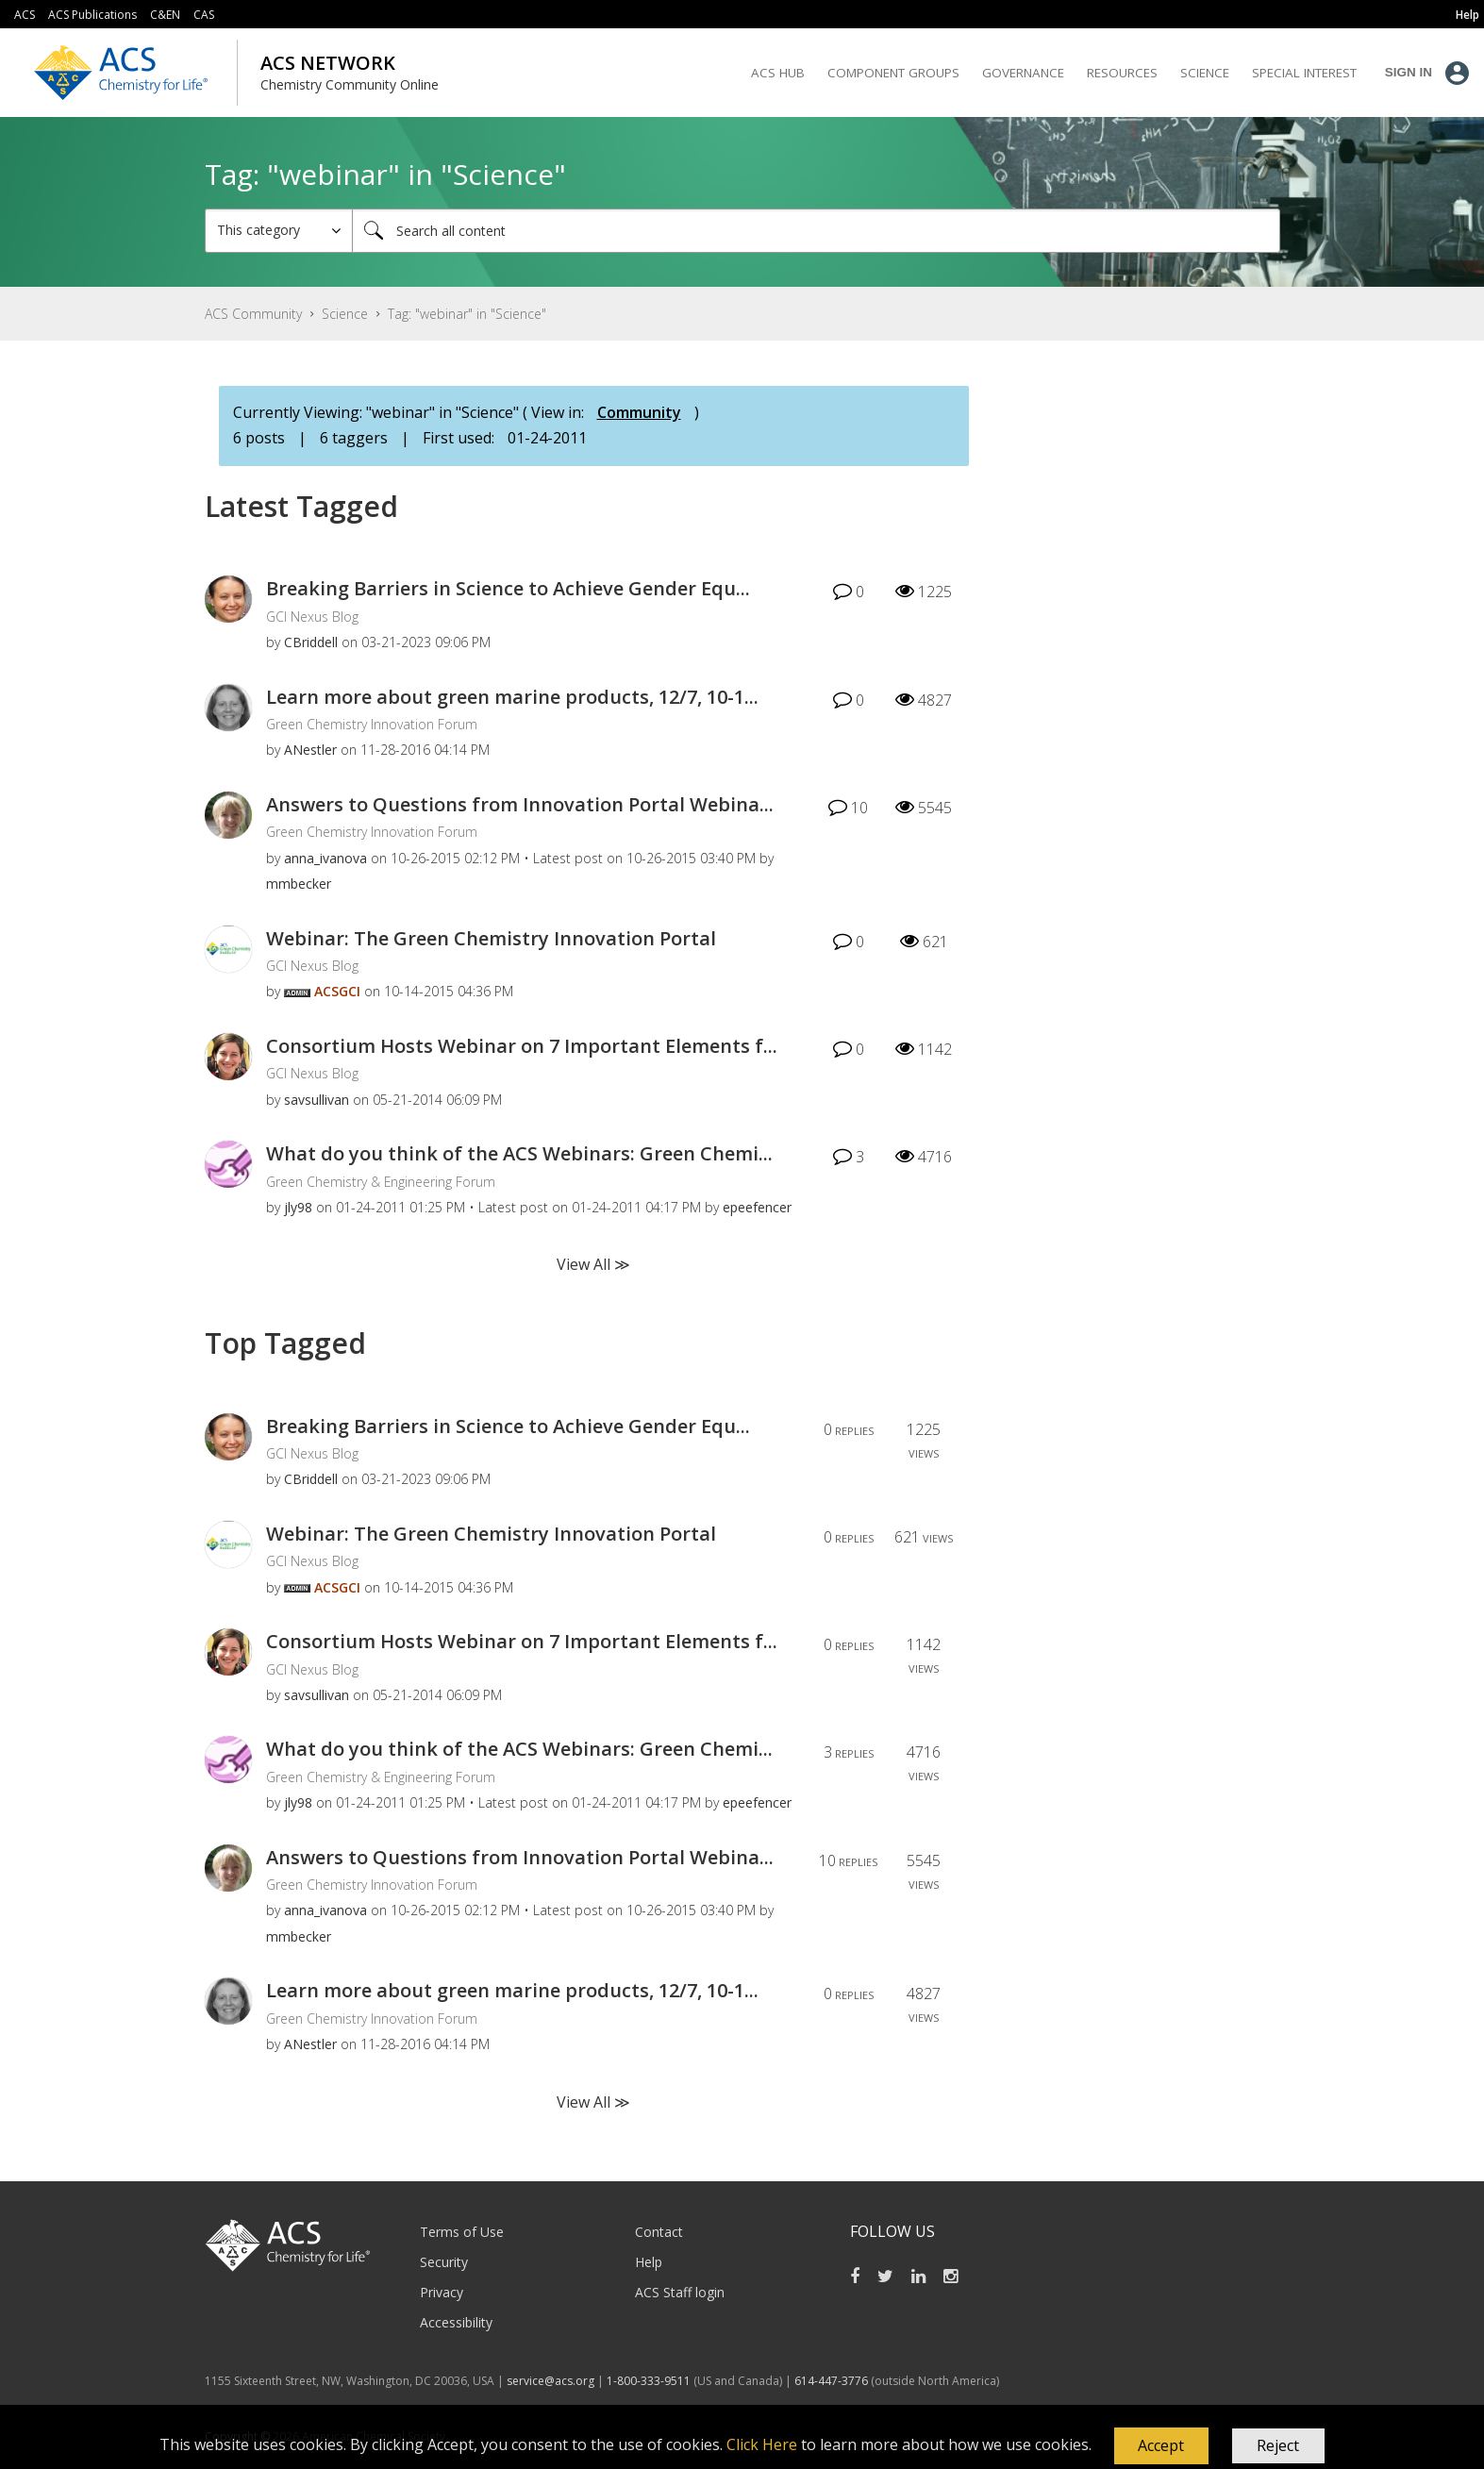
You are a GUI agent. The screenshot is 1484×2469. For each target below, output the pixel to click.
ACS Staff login (680, 2292)
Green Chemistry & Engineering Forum (380, 1182)
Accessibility (456, 2322)
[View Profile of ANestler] (310, 750)
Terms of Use (462, 2232)
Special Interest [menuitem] (1304, 72)
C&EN (165, 15)
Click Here (761, 2444)
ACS (24, 15)
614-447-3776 (832, 2381)
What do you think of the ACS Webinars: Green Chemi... (519, 1153)
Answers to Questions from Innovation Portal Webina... (520, 804)
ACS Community (253, 314)
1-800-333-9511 (649, 2381)
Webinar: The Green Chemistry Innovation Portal (491, 938)
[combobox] (816, 231)
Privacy (441, 2292)
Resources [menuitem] (1122, 72)
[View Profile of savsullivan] (316, 1100)
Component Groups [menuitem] (893, 72)
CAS (203, 15)
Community (639, 412)
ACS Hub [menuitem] (778, 72)
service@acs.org (550, 2381)
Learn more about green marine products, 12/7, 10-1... (512, 696)
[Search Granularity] (279, 230)
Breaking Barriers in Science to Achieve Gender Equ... (508, 588)
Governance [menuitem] (1023, 72)
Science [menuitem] (1204, 72)
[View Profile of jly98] (298, 1207)
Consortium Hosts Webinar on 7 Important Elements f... (521, 1046)
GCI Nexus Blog (312, 617)
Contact (659, 2232)
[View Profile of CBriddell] (311, 642)
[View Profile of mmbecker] (298, 884)
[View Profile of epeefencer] (757, 1207)
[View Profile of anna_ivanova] (325, 858)
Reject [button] (1278, 2445)
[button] (1161, 2446)
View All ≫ (593, 1264)
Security (444, 2262)
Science (345, 314)
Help (648, 2262)
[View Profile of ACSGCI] (337, 991)
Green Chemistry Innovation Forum (371, 724)
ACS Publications (92, 15)
